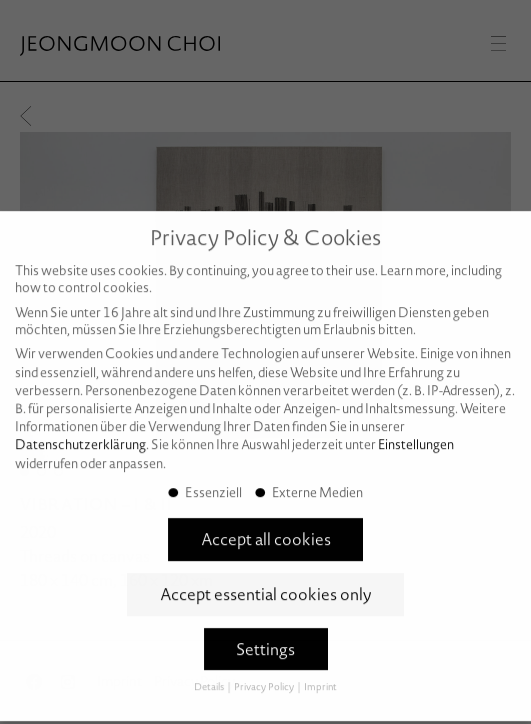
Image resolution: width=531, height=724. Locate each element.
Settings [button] (265, 640)
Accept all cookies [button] (266, 530)
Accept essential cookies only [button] (266, 585)
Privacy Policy (265, 677)
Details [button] (210, 677)
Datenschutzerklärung (80, 435)
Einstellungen (416, 435)
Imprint (320, 677)
